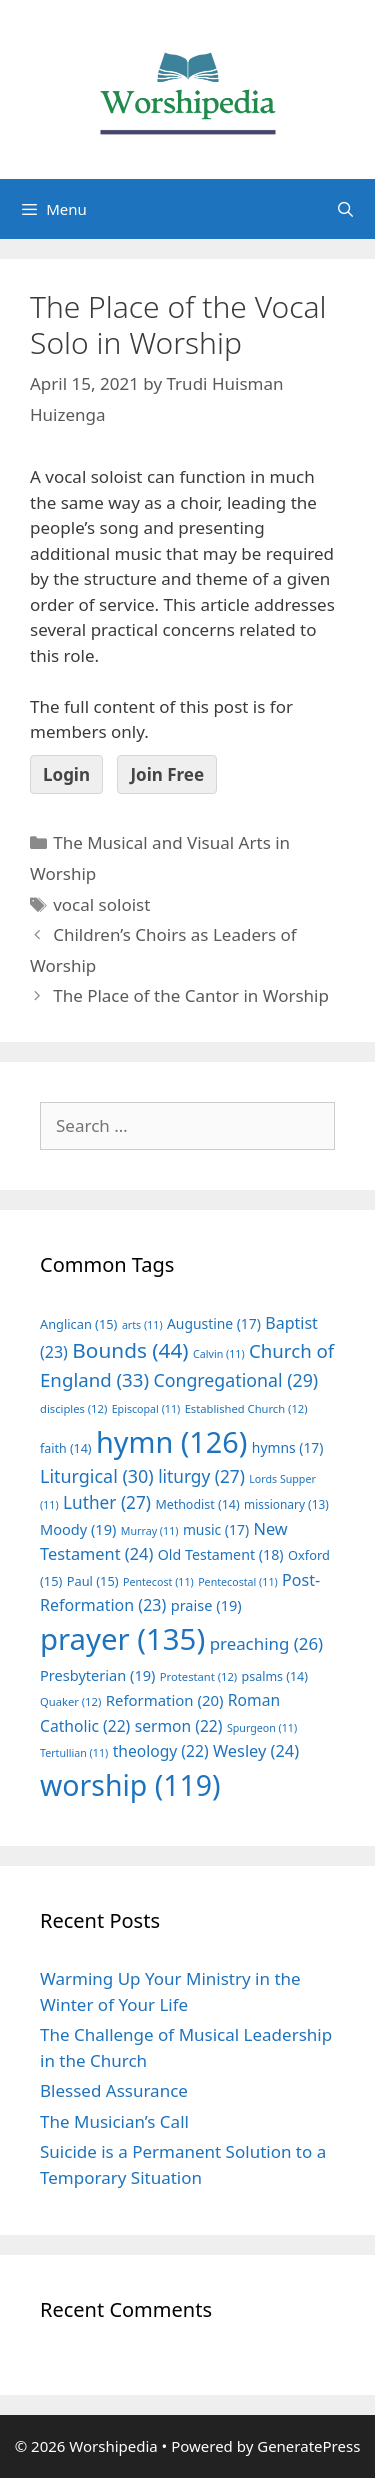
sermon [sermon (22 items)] (179, 1726)
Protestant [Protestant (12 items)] (198, 1676)
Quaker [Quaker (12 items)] (70, 1701)
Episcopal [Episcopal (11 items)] (146, 1409)
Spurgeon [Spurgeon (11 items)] (262, 1728)
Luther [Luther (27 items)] (107, 1502)
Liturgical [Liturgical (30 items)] (97, 1476)
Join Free (167, 774)
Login (66, 774)
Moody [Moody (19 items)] (78, 1529)
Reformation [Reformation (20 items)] (165, 1700)
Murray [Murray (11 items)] (150, 1531)
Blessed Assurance (114, 2090)
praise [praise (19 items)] (206, 1605)
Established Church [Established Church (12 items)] (246, 1408)
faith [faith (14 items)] (66, 1448)
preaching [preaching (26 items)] (267, 1643)
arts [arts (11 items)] (142, 1325)
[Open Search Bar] (345, 209)
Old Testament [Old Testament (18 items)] (221, 1554)
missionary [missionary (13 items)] (286, 1504)
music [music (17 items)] (216, 1529)
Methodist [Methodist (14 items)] (197, 1504)
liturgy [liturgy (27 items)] (201, 1476)
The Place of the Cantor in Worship (191, 995)
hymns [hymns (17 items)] (288, 1447)
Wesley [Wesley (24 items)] (256, 1751)
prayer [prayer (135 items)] (122, 1639)
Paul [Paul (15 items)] (93, 1581)
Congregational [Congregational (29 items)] (235, 1380)
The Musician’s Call (114, 2121)
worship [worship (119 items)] (130, 1785)
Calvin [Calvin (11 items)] (219, 1354)
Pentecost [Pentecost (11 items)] (158, 1582)
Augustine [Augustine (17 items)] (214, 1323)
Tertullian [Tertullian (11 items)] (74, 1753)
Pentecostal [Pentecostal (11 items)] (238, 1582)
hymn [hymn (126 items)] (171, 1441)
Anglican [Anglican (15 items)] (78, 1324)
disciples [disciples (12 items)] (73, 1408)
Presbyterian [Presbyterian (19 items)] (97, 1675)
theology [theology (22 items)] (161, 1751)
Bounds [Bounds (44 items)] (130, 1350)
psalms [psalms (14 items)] (275, 1676)
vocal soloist (101, 904)
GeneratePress (308, 2446)
